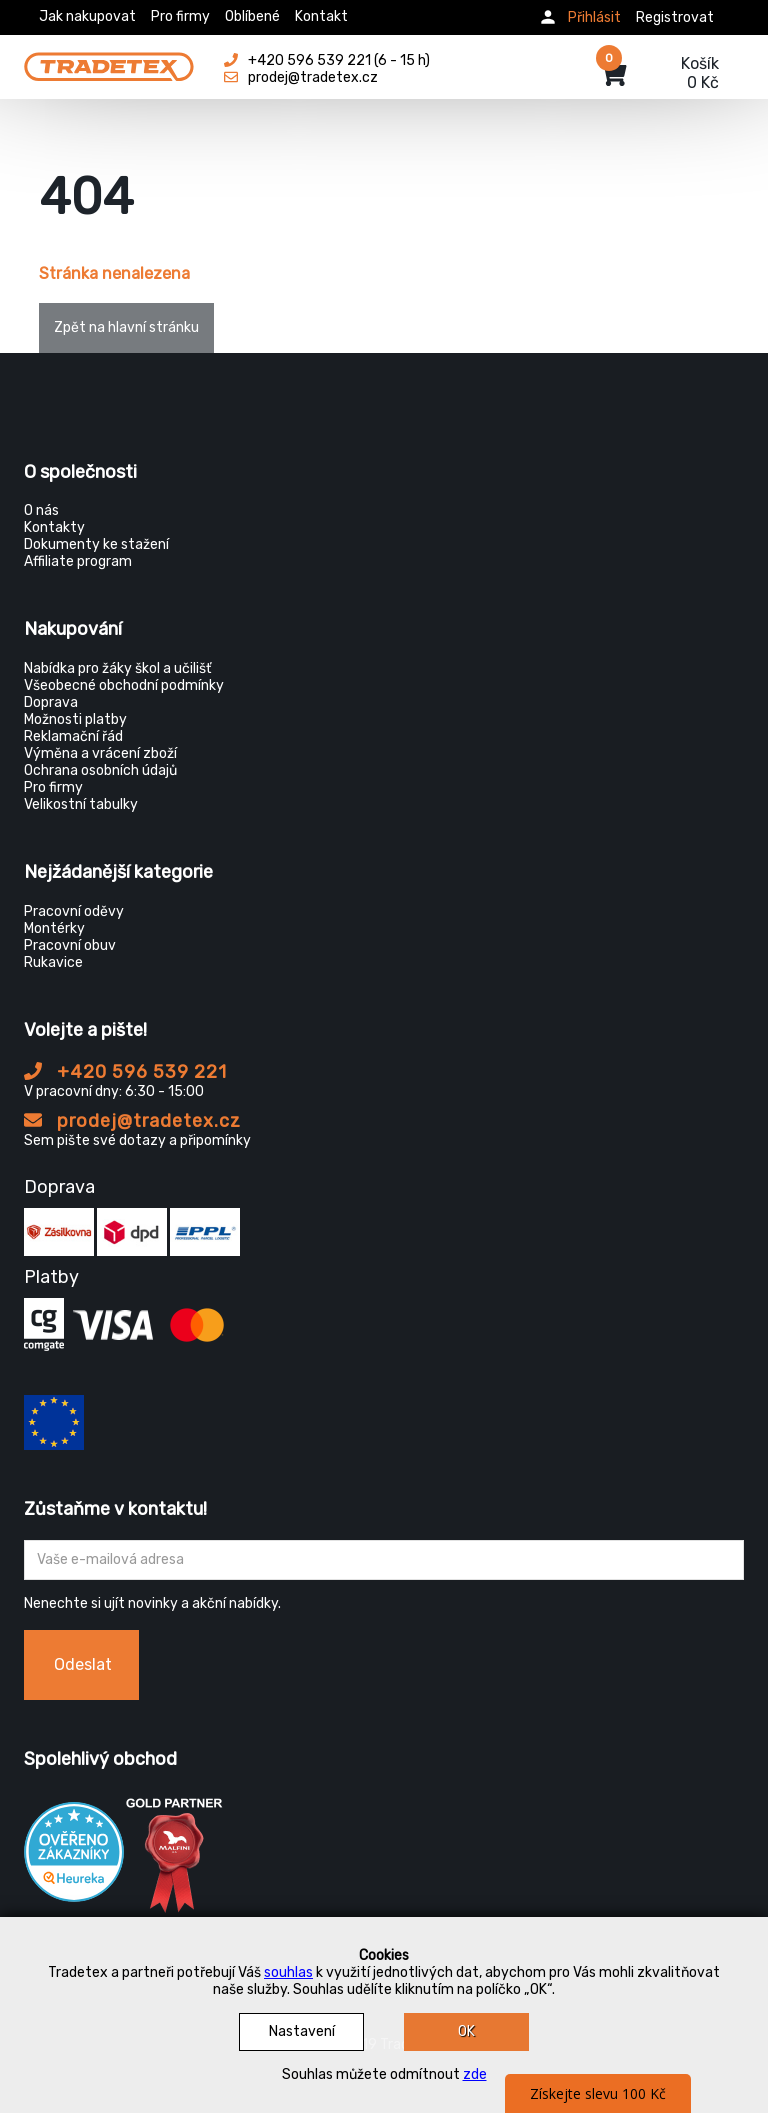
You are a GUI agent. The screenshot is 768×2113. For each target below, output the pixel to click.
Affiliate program (78, 561)
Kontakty (54, 527)
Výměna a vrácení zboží (100, 753)
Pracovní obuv (70, 945)
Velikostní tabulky (81, 804)
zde (475, 2074)
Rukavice (53, 962)
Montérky (54, 928)
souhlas (288, 1972)
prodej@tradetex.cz (132, 1121)
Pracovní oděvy (74, 911)
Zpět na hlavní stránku (126, 327)
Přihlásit (594, 17)
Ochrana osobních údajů (100, 770)
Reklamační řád (73, 736)
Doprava (51, 702)
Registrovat (675, 17)
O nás (41, 510)
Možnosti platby (75, 719)
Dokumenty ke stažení (96, 544)
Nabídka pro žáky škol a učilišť (117, 668)
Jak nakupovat (87, 16)
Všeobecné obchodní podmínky (124, 685)
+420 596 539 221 (125, 1072)
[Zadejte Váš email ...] (384, 1560)
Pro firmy (180, 16)
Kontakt (321, 16)
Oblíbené (252, 16)
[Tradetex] (109, 62)
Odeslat (83, 1664)
